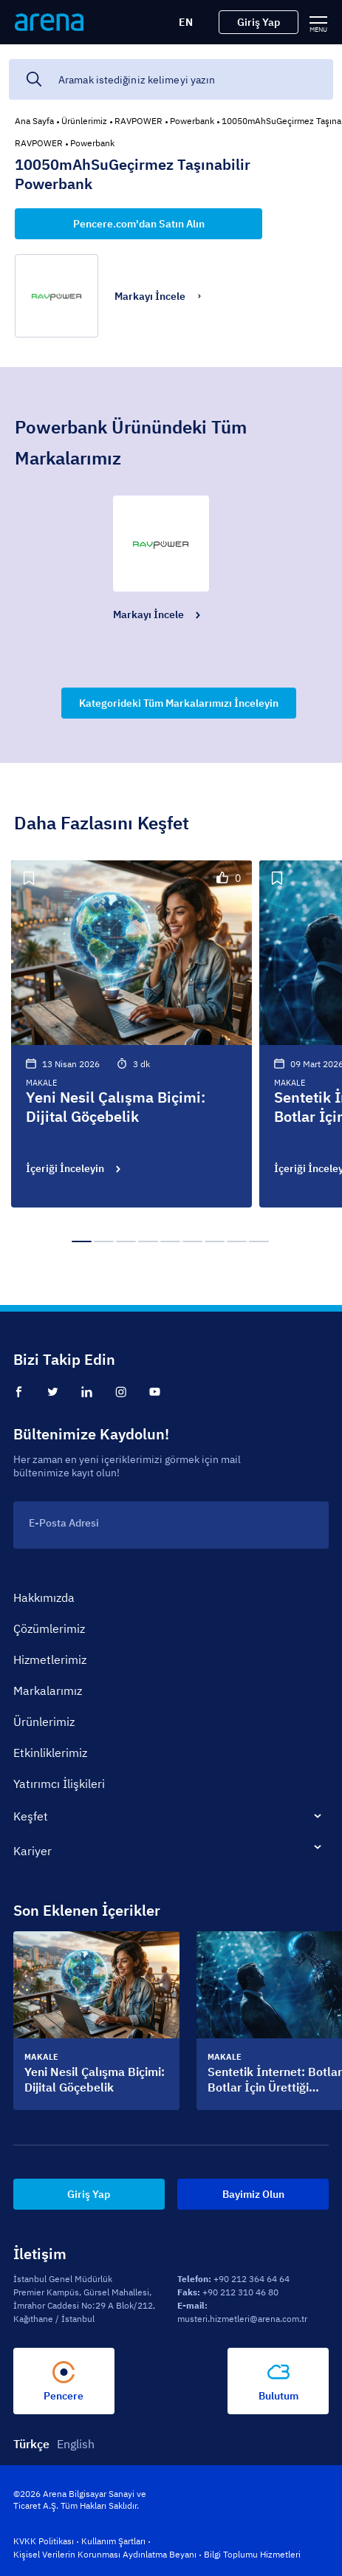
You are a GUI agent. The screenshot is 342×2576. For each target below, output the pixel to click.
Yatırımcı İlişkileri (59, 1783)
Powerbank (192, 120)
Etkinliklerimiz (50, 1752)
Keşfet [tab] (30, 1816)
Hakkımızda (44, 1597)
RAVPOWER (138, 120)
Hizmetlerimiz (49, 1659)
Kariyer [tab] (32, 1850)
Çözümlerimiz (49, 1628)
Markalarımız (47, 1690)
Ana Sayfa (34, 120)
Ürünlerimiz (84, 120)
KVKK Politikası (43, 2540)
